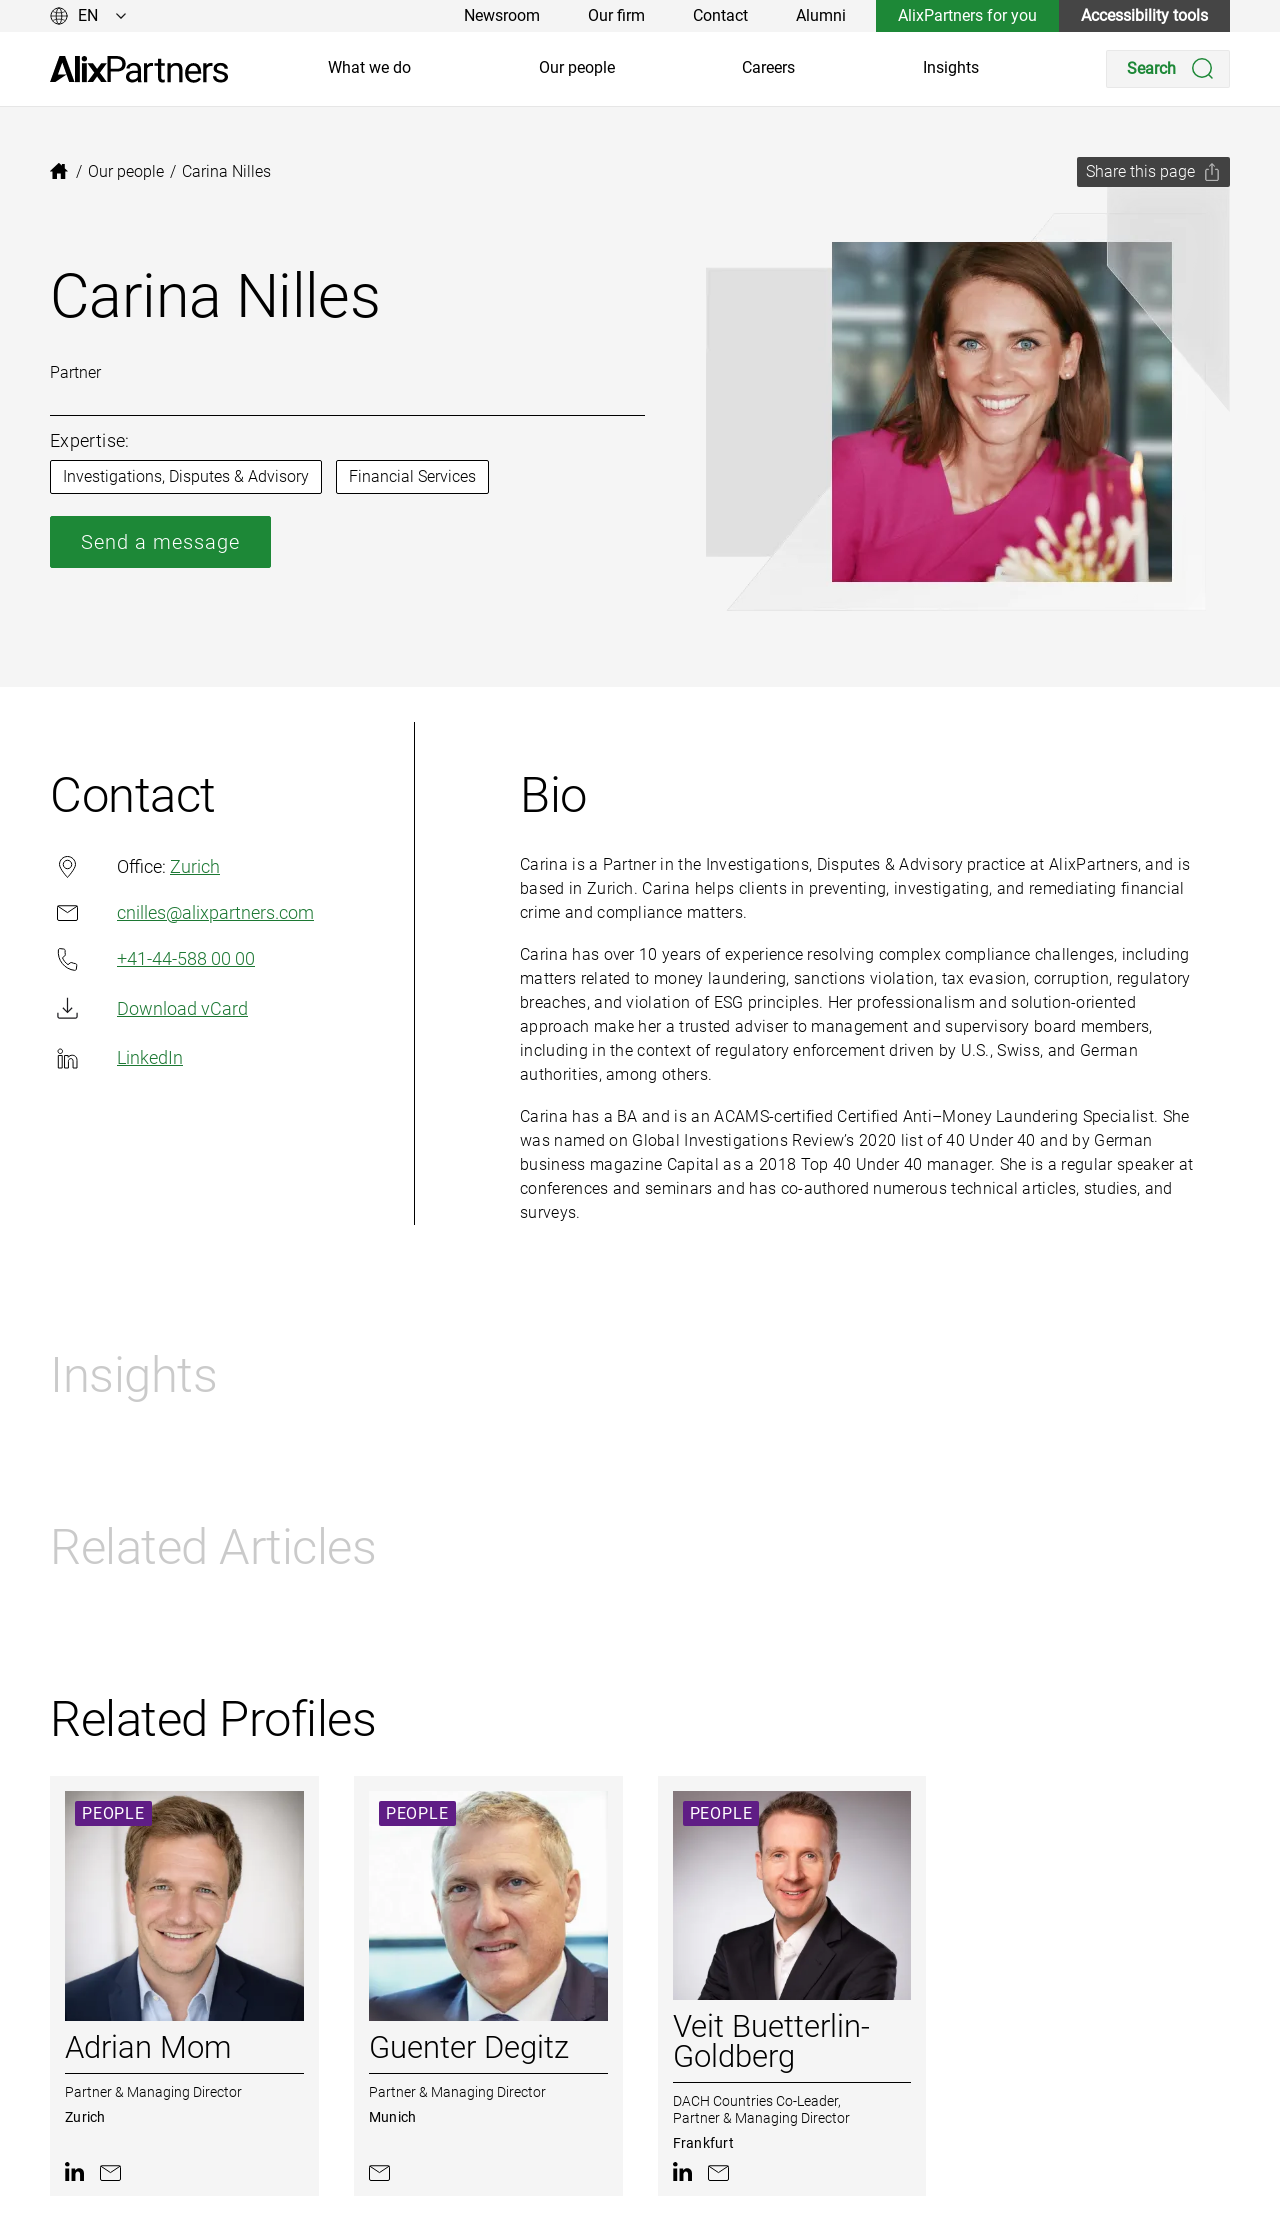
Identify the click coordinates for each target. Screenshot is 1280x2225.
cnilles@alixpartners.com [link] (182, 912)
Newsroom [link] (502, 15)
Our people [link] (577, 67)
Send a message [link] (160, 542)
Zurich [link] (195, 866)
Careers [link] (768, 67)
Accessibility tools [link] (1144, 15)
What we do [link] (369, 67)
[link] (139, 69)
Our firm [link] (616, 15)
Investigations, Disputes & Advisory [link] (186, 476)
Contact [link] (720, 15)
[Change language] (88, 16)
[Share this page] (1153, 172)
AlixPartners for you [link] (967, 15)
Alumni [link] (821, 15)
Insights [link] (951, 67)
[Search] (1168, 69)
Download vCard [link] (149, 1008)
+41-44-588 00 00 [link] (152, 959)
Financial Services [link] (412, 476)
